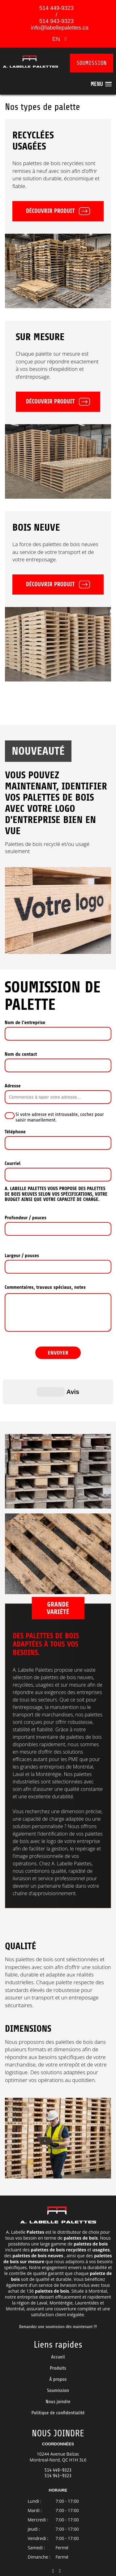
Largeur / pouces (22, 1255)
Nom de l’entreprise (25, 1022)
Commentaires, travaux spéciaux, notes (45, 1287)
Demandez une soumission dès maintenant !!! (58, 2295)
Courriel (13, 1163)
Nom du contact (21, 1054)
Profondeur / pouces (25, 1218)
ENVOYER (58, 1353)
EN (57, 39)
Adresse (13, 1086)
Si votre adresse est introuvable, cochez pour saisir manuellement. (59, 1117)
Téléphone (15, 1132)
